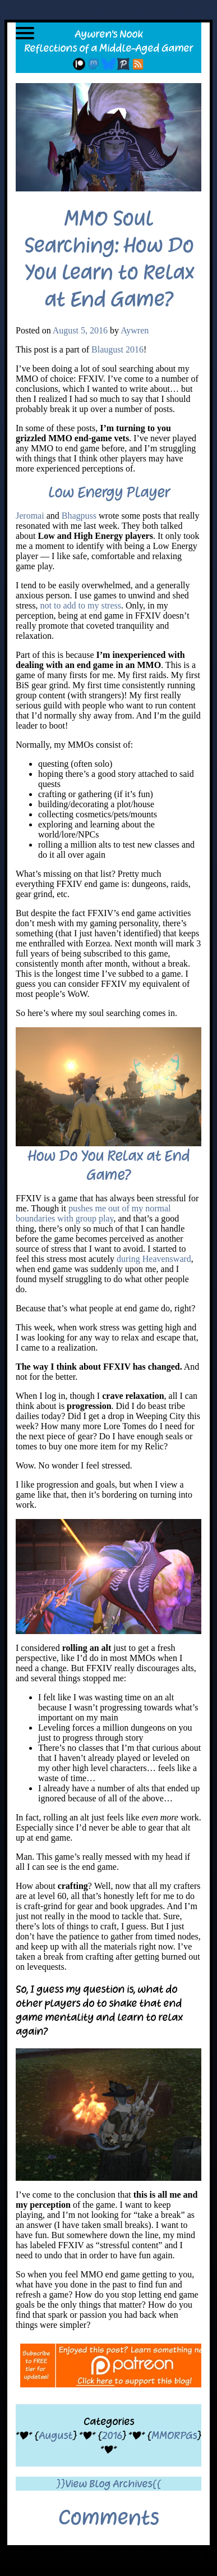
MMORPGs (174, 2435)
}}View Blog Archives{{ (108, 2484)
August (55, 2435)
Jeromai (30, 515)
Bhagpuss (79, 515)
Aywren (135, 330)
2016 (112, 2435)
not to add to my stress (80, 605)
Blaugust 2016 (117, 349)
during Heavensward (154, 1259)
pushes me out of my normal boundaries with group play (93, 1213)
